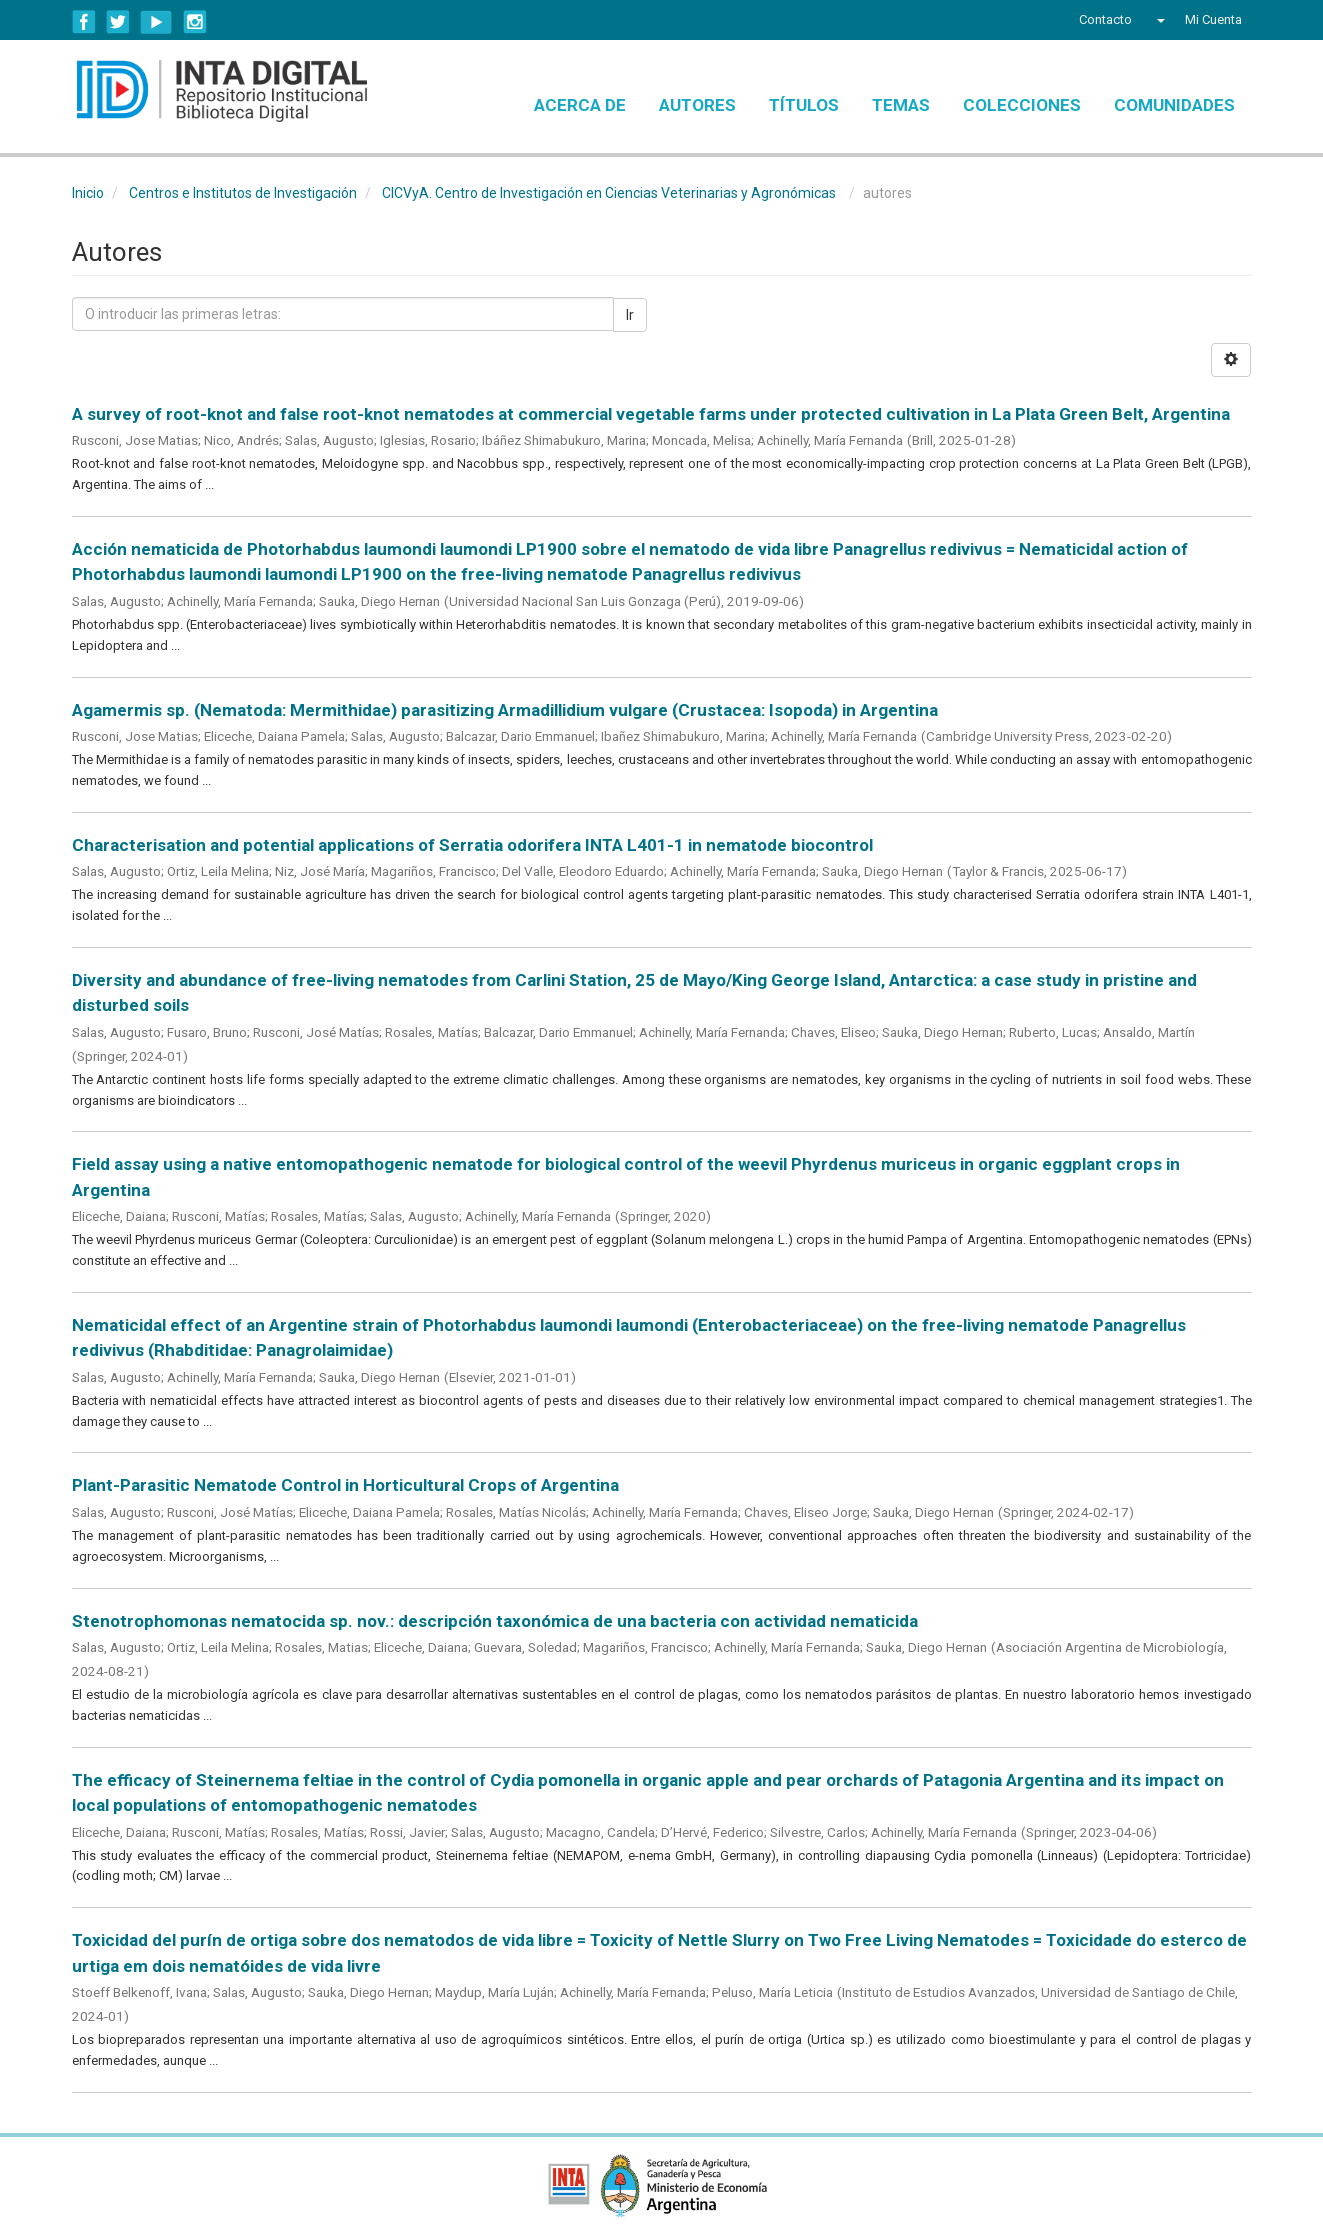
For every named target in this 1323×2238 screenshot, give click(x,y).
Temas (901, 105)
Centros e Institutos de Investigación (243, 193)
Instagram (195, 22)
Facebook (84, 22)
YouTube (156, 22)
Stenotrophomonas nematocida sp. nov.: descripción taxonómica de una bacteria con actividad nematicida (495, 1621)
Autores (697, 105)
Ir (630, 315)
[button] (1158, 20)
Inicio (88, 193)
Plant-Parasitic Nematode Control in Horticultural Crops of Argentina (345, 1485)
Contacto (1105, 19)
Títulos (804, 105)
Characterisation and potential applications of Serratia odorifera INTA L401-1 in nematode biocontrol (472, 845)
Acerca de (580, 105)
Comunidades (1174, 105)
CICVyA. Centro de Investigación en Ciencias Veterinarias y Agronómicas (609, 193)
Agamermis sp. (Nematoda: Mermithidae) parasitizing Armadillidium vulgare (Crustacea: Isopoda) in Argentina (505, 710)
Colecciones (1022, 105)
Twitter (118, 22)
